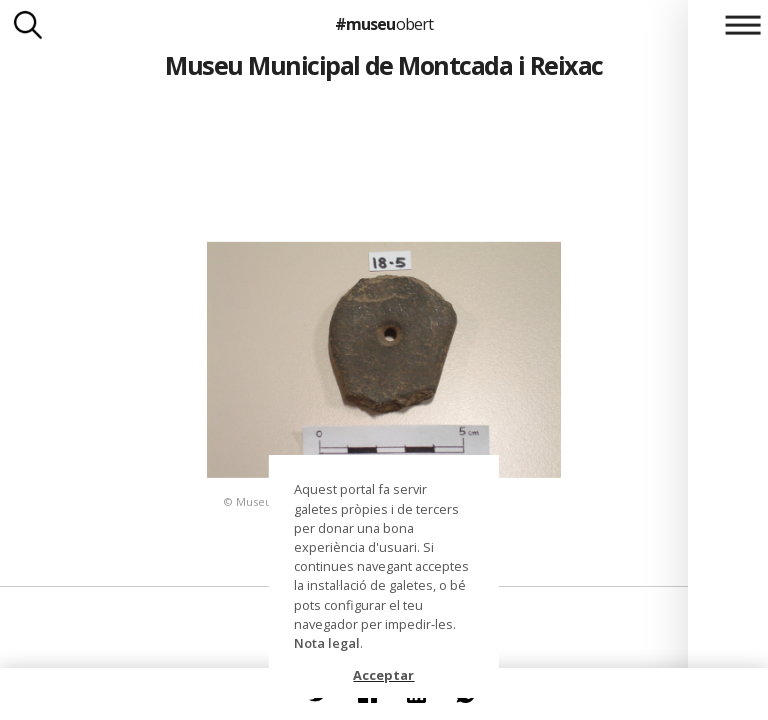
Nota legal (327, 643)
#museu (383, 24)
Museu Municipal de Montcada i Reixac (384, 65)
